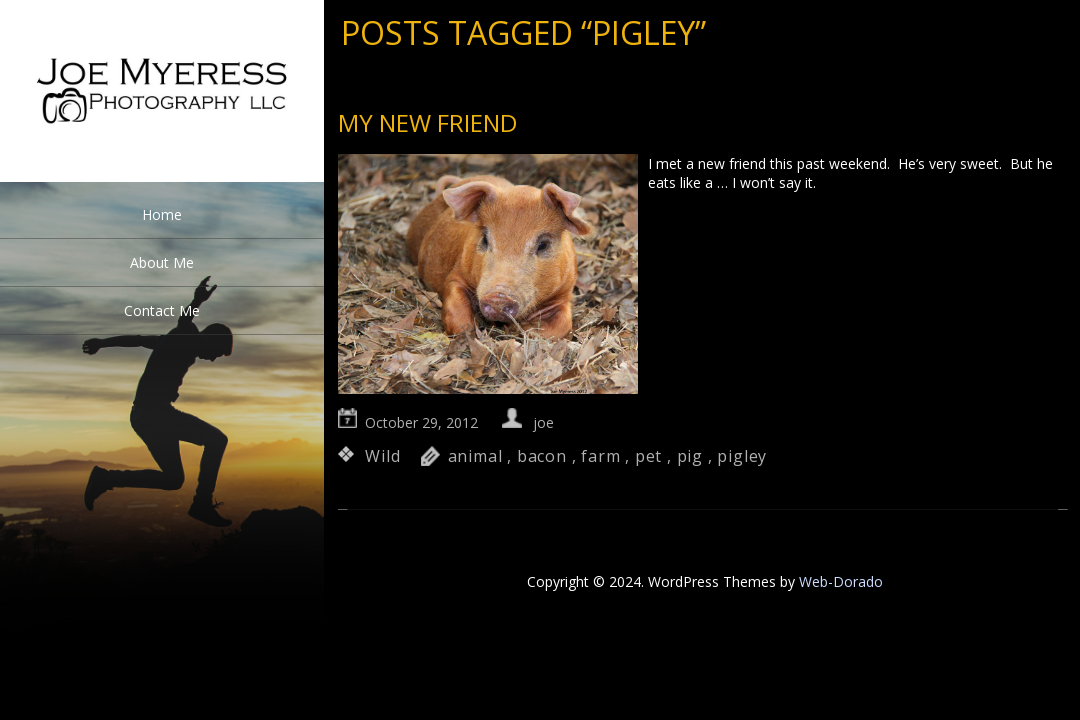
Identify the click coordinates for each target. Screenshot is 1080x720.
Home (162, 214)
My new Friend (427, 122)
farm (600, 456)
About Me (162, 262)
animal (475, 456)
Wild (382, 456)
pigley (742, 456)
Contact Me (162, 310)
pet (648, 456)
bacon (542, 456)
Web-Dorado (841, 581)
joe (543, 422)
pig (690, 456)
